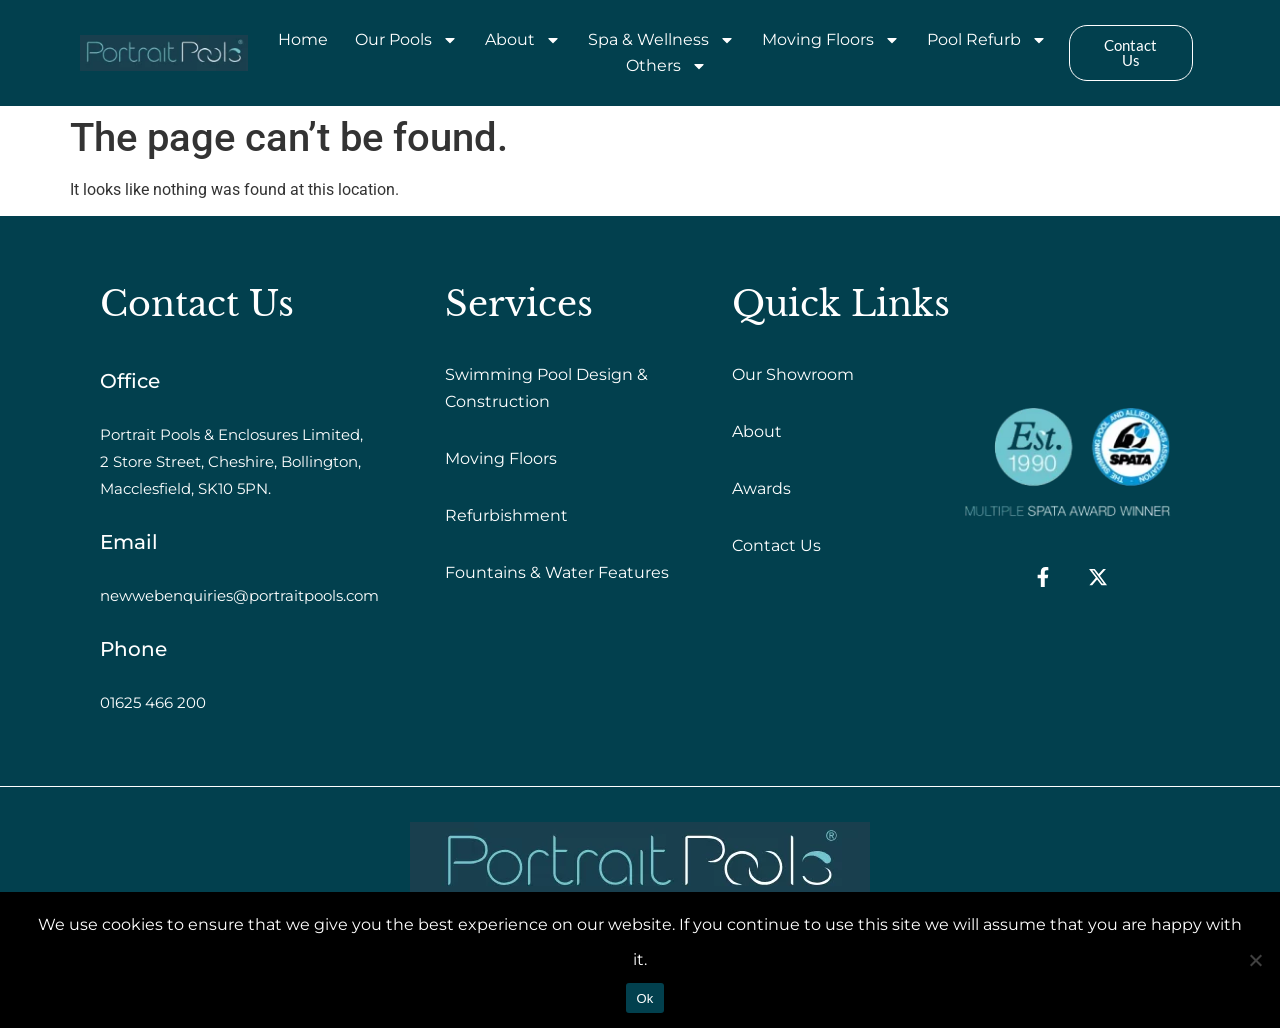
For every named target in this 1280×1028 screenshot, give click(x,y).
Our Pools (406, 40)
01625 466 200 (153, 702)
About (523, 40)
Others (666, 66)
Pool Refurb (987, 40)
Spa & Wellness (661, 40)
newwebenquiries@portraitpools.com (239, 595)
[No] (1255, 960)
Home (303, 39)
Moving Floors (831, 40)
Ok (644, 998)
